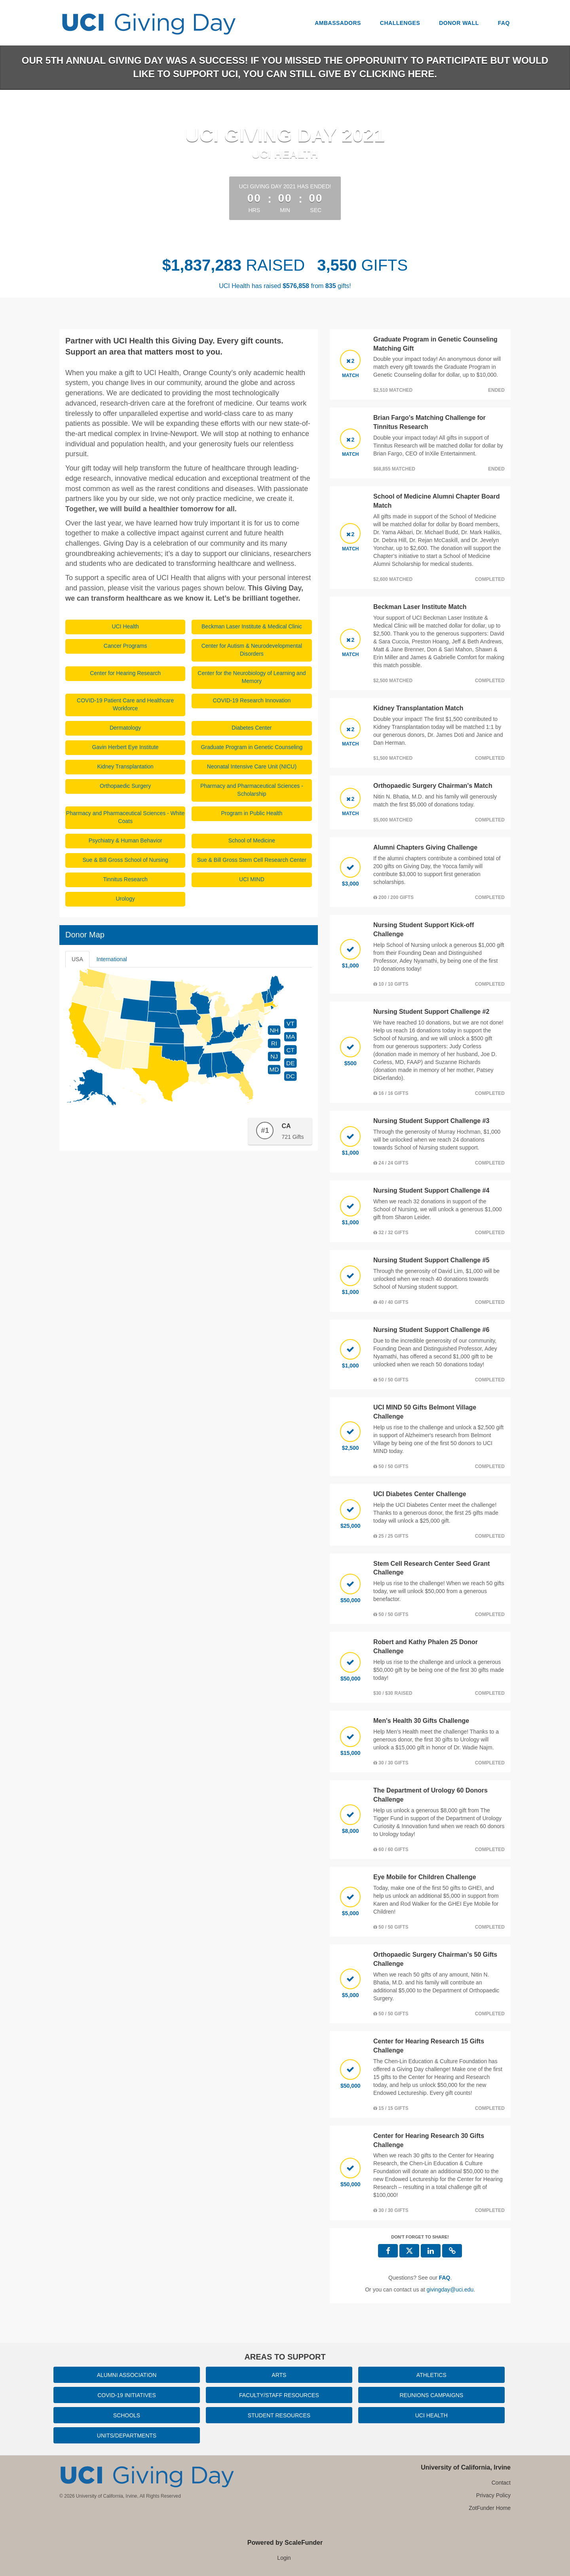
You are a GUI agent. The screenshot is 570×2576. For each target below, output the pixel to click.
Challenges (400, 23)
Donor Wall (459, 23)
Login (284, 2558)
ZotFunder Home (490, 2508)
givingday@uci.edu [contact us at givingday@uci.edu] (450, 2289)
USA (77, 959)
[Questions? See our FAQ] (444, 2278)
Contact (501, 2482)
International (112, 959)
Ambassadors (338, 23)
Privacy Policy (493, 2495)
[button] (452, 2250)
